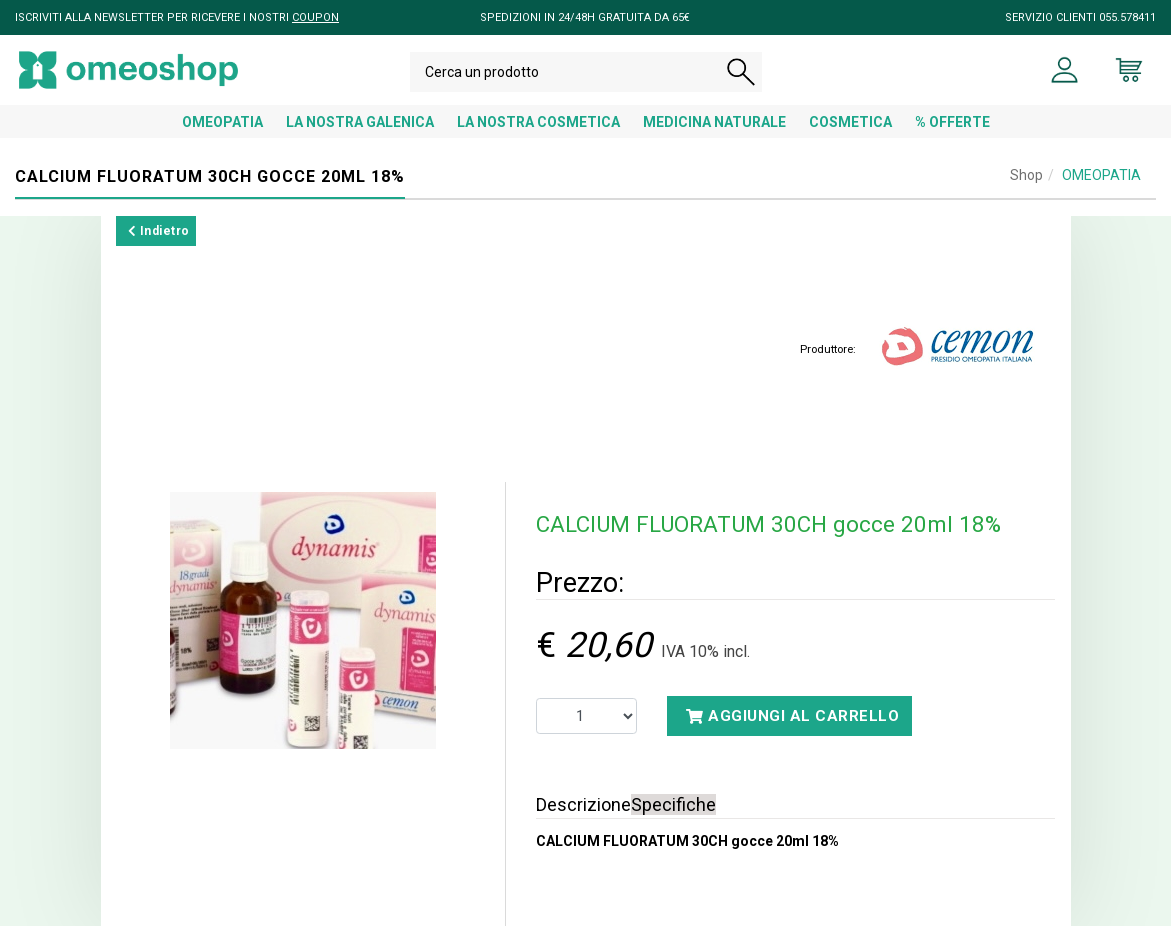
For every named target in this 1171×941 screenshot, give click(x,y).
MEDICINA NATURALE (714, 137)
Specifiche (673, 819)
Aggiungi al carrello (792, 731)
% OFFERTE (952, 137)
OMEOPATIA (222, 137)
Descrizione (583, 819)
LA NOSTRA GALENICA (360, 137)
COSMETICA (850, 137)
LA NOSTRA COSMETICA (538, 137)
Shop (1026, 190)
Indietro (159, 246)
